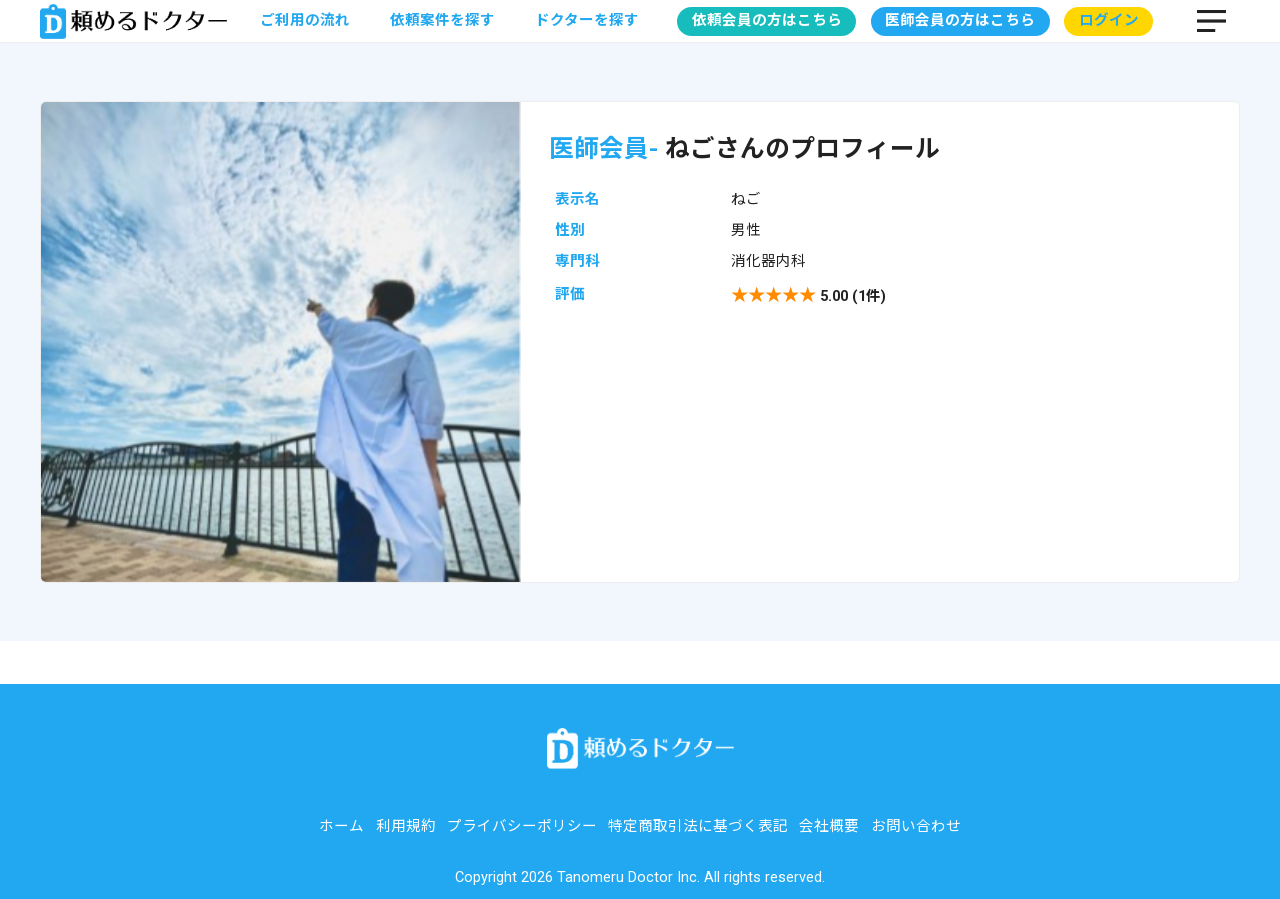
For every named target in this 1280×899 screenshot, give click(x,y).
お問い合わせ (916, 826)
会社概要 (829, 826)
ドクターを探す (587, 20)
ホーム (341, 826)
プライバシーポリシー (522, 826)
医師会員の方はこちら (960, 20)
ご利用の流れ (305, 20)
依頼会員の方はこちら (767, 20)
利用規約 (406, 826)
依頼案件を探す (442, 20)
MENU (1211, 21)
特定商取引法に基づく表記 (698, 826)
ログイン (1109, 20)
